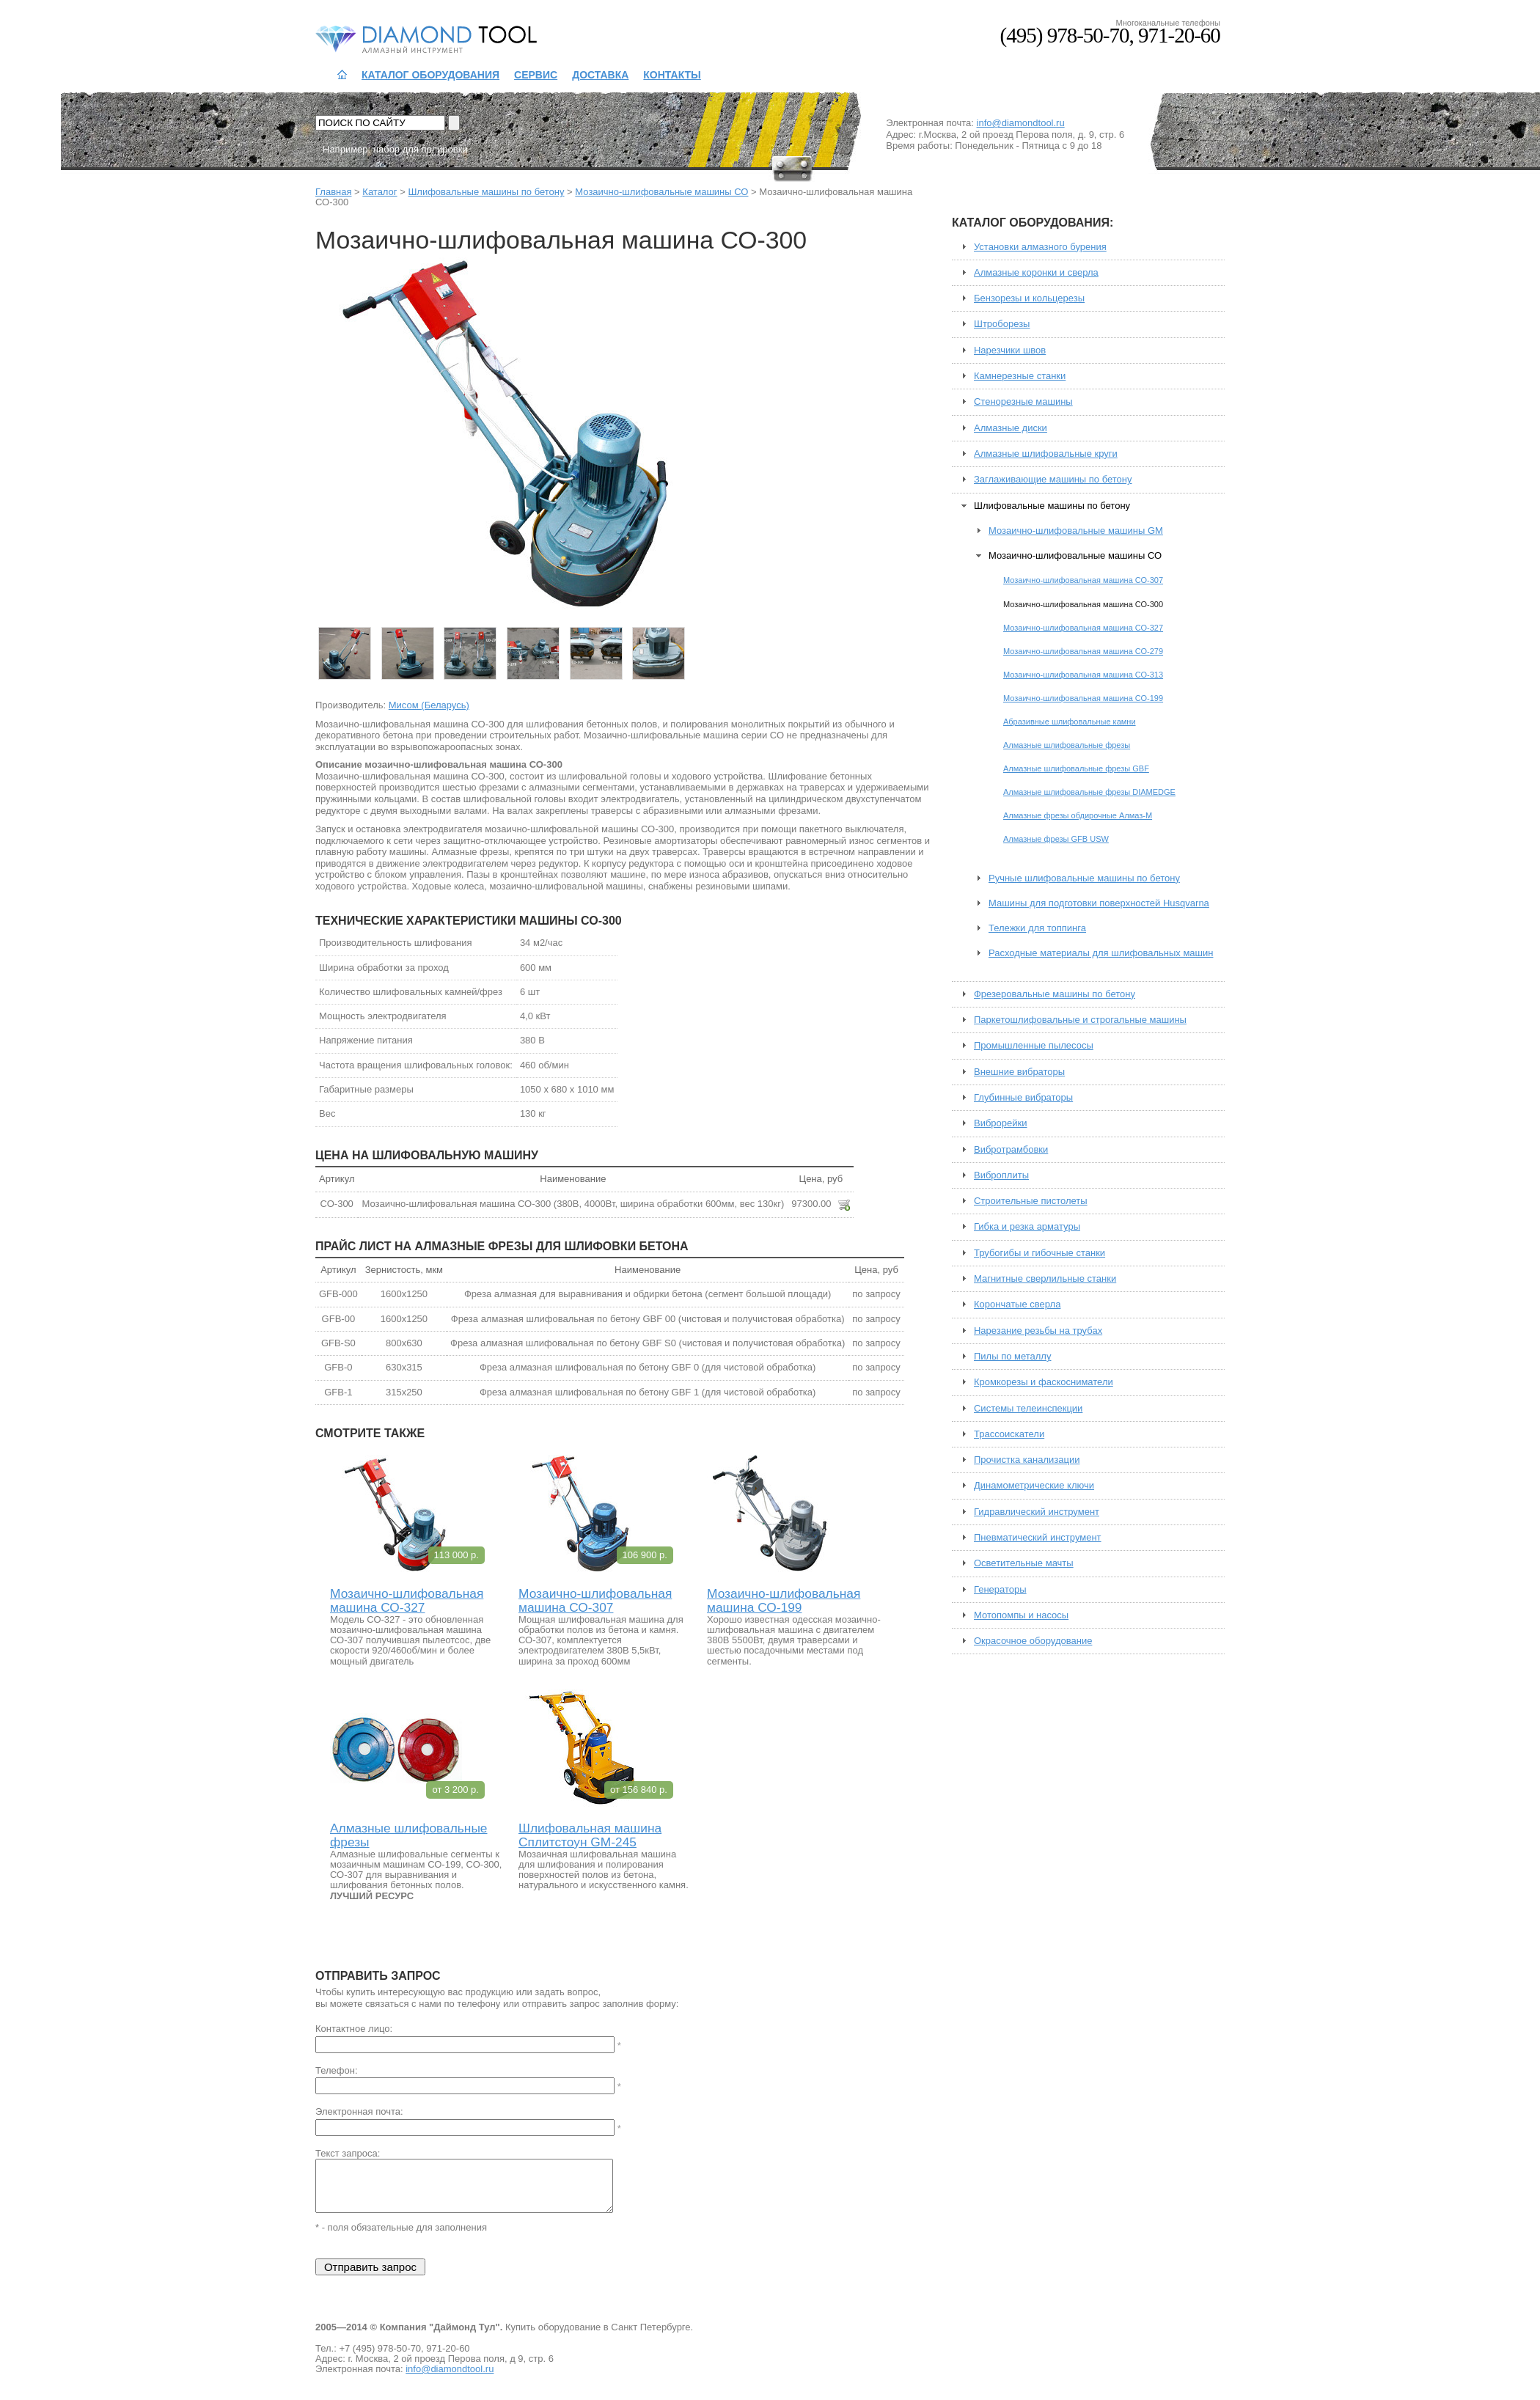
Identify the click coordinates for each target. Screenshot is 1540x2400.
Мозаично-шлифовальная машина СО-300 (1083, 604)
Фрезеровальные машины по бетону (1054, 994)
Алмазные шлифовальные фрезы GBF (1076, 768)
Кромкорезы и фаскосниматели (1043, 1382)
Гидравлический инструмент (1036, 1512)
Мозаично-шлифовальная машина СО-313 (1083, 674)
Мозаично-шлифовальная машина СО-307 (595, 1601)
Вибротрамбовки (1011, 1150)
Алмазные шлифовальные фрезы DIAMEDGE (1089, 792)
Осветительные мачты (1024, 1563)
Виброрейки (1000, 1123)
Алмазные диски (1010, 428)
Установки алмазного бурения (1040, 247)
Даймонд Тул (386, 38)
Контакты (671, 75)
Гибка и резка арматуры (1027, 1227)
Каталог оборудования (430, 75)
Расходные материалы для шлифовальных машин (1101, 953)
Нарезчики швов (1010, 350)
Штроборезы (1002, 324)
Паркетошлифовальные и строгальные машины (1080, 1020)
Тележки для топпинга (1037, 928)
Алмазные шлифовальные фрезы (408, 1835)
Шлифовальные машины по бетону (486, 191)
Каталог (379, 191)
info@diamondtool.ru (1021, 122)
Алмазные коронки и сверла (1036, 273)
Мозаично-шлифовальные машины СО (661, 191)
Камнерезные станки (1020, 376)
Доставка (600, 75)
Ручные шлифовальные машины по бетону (1084, 878)
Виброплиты (1001, 1175)
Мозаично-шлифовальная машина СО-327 (406, 1601)
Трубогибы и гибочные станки (1039, 1253)
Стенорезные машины (1023, 402)
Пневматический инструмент (1037, 1538)
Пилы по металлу (1012, 1356)
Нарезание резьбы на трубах (1038, 1331)
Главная (333, 191)
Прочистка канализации (1026, 1460)
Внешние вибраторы (1019, 1072)
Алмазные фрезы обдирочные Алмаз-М (1077, 815)
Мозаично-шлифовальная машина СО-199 (783, 1601)
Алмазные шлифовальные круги (1046, 454)
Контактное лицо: (353, 2029)
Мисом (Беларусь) (429, 705)
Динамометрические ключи (1034, 1485)
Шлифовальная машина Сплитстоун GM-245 (589, 1835)
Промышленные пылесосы (1033, 1046)
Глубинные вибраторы (1023, 1098)
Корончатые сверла (1017, 1304)
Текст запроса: (347, 2153)
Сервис (535, 75)
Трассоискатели (1009, 1434)
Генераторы (1000, 1590)
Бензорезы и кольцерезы (1029, 298)
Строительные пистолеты (1031, 1201)
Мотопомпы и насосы (1021, 1615)
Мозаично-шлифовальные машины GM (1076, 531)
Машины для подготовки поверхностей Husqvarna (1099, 903)
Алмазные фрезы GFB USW (1056, 838)
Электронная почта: (359, 2112)
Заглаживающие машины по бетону (1053, 479)
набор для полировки (420, 149)
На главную (342, 75)
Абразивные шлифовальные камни (1069, 721)
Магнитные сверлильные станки (1045, 1279)
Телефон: (336, 2071)
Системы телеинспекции (1028, 1408)
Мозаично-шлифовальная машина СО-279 (1083, 651)
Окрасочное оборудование (1033, 1641)
